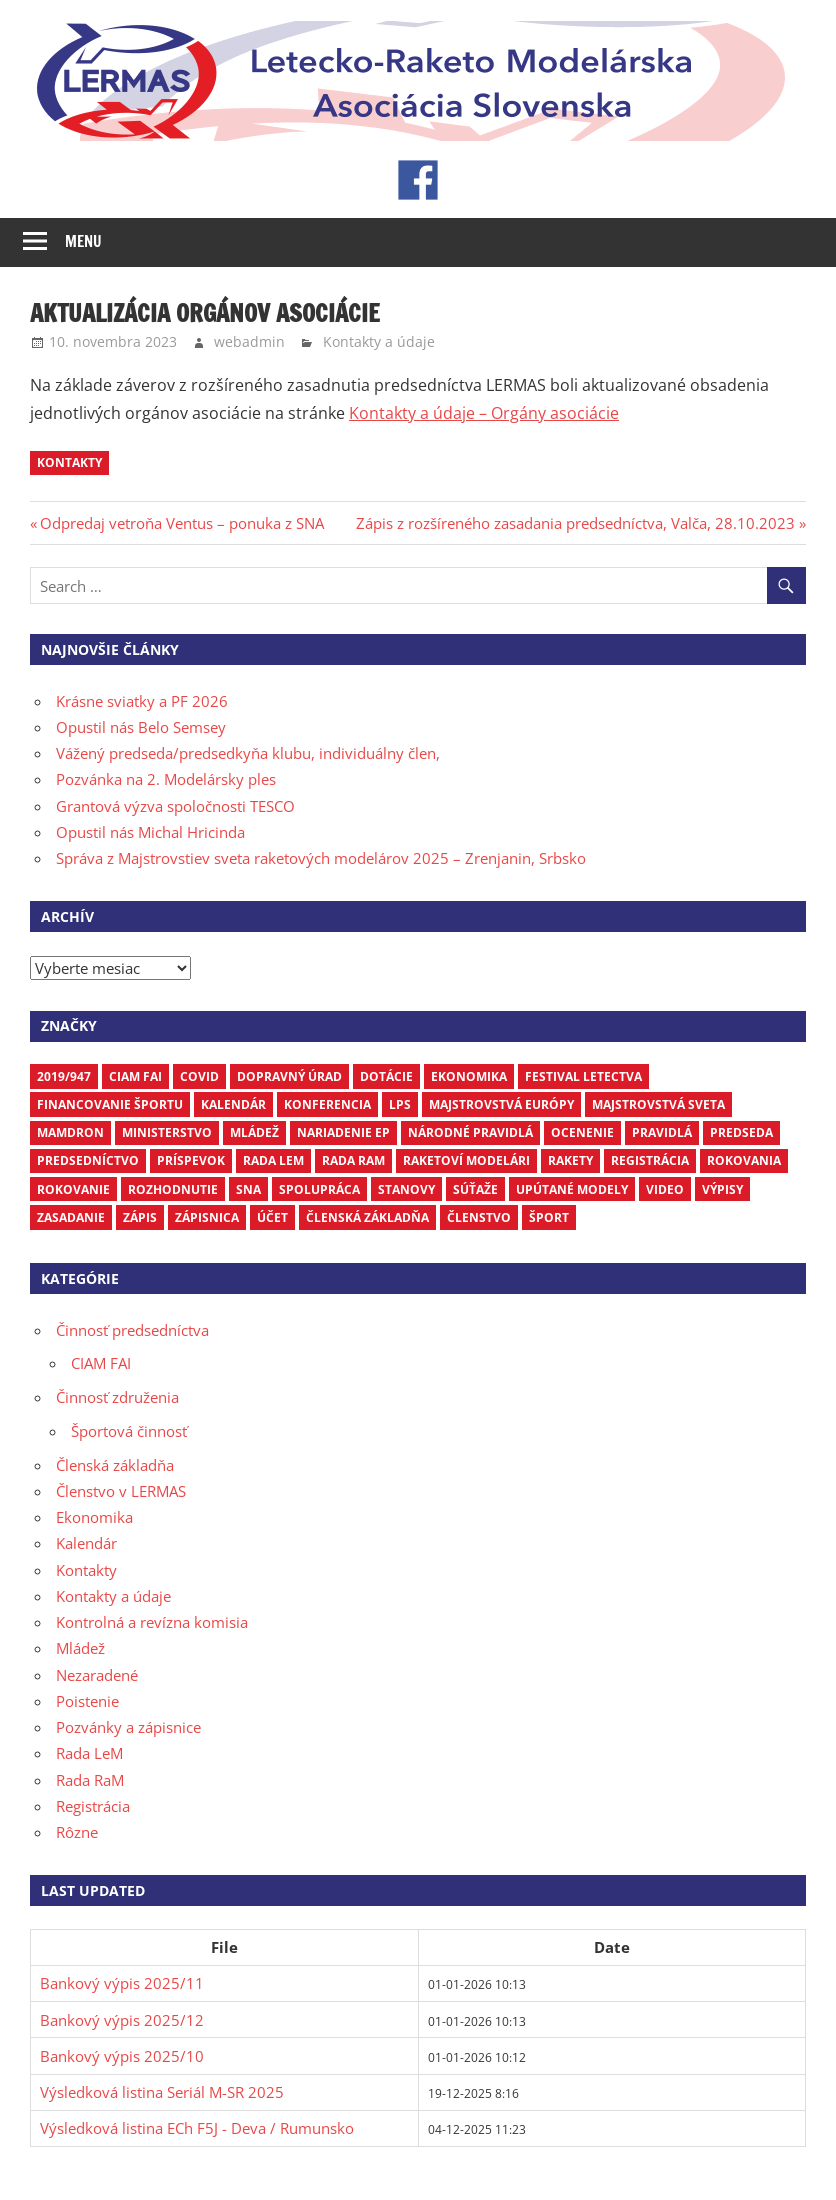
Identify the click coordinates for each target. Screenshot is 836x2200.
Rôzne (77, 1832)
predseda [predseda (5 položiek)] (741, 1132)
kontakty (69, 462)
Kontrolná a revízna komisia (152, 1622)
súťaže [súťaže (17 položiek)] (475, 1189)
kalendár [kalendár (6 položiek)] (233, 1104)
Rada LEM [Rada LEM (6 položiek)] (273, 1160)
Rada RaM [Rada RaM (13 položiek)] (353, 1160)
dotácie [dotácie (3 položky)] (386, 1076)
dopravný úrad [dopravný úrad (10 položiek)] (289, 1076)
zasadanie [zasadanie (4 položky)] (71, 1217)
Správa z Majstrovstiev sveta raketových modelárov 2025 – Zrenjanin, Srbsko (321, 858)
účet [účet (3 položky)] (272, 1217)
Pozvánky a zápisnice (128, 1727)
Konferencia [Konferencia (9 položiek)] (327, 1104)
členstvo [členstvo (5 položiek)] (479, 1217)
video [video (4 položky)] (665, 1189)
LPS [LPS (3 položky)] (400, 1104)
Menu (83, 241)
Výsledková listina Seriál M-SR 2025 (162, 2092)
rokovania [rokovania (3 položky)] (744, 1160)
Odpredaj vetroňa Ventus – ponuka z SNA (181, 523)
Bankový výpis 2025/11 (122, 1983)
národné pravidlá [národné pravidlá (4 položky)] (470, 1132)
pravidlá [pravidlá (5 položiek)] (662, 1132)
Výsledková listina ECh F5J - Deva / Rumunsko (197, 2128)
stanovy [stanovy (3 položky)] (406, 1189)
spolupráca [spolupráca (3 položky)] (319, 1189)
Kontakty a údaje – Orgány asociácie (484, 413)
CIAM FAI (101, 1363)
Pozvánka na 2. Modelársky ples (166, 779)
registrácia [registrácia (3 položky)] (650, 1160)
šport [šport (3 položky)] (549, 1217)
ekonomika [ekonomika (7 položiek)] (469, 1076)
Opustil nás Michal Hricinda (150, 832)
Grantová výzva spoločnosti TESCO (175, 806)
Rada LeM (89, 1753)
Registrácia (93, 1806)
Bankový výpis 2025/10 (122, 2056)
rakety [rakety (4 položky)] (570, 1160)
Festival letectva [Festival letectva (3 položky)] (583, 1076)
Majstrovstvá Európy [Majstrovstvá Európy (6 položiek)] (501, 1104)
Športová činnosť (129, 1431)
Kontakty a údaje (379, 341)
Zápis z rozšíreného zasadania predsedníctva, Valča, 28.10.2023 (575, 523)
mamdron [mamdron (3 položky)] (70, 1132)
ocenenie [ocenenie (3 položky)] (582, 1132)
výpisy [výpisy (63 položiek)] (722, 1189)
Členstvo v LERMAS (121, 1491)
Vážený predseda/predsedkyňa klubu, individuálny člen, (248, 753)
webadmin (249, 341)
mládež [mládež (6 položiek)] (254, 1132)
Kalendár (86, 1543)
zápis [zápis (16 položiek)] (140, 1217)
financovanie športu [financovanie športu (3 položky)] (110, 1104)
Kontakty (86, 1570)
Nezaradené (97, 1675)
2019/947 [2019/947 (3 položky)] (64, 1076)
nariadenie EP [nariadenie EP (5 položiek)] (343, 1132)
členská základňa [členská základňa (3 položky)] (367, 1217)
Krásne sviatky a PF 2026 (142, 701)
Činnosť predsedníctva (132, 1330)
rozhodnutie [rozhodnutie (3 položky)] (173, 1189)
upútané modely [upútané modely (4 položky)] (572, 1189)
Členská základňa (115, 1465)
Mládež (80, 1648)
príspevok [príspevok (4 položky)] (191, 1160)
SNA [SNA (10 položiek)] (248, 1189)
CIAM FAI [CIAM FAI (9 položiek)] (135, 1076)
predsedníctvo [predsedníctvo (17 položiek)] (88, 1160)
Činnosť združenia (117, 1397)
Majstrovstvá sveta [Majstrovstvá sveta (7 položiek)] (658, 1104)
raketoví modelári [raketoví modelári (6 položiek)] (466, 1160)
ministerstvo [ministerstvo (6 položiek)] (167, 1132)
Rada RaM (90, 1780)
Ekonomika (94, 1517)
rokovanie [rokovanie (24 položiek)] (73, 1189)
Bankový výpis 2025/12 (122, 2020)
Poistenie (87, 1701)
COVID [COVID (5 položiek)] (199, 1076)
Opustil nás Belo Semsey (141, 727)
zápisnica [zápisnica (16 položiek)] (207, 1217)
